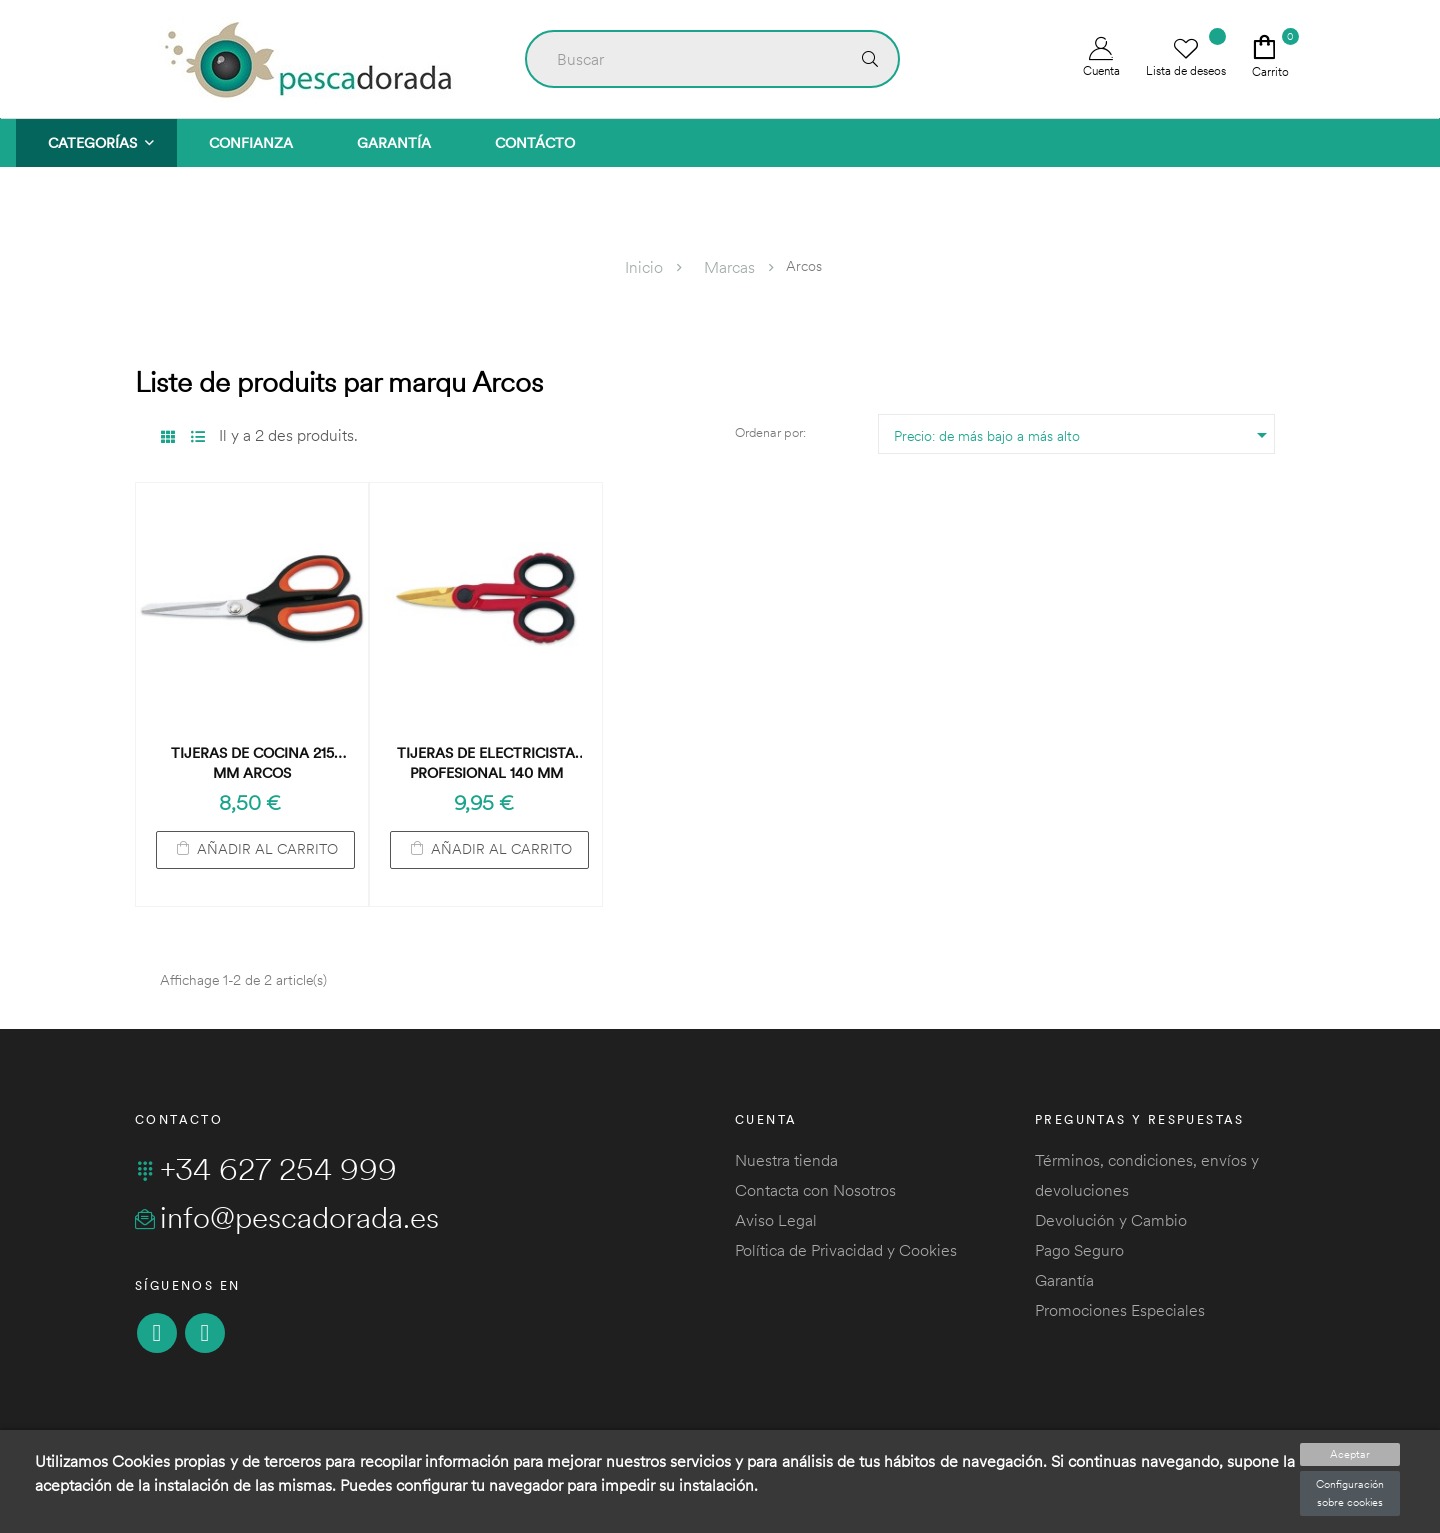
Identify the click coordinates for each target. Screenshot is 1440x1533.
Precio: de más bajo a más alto (1084, 435)
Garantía (1064, 1280)
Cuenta (1101, 57)
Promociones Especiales (1120, 1310)
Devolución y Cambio (1111, 1220)
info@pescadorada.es (287, 1217)
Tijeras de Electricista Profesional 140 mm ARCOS (486, 763)
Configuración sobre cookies (1350, 1493)
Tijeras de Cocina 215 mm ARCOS (252, 763)
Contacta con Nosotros (815, 1190)
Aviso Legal (776, 1220)
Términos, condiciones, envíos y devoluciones (1147, 1175)
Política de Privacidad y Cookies (846, 1250)
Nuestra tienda (786, 1160)
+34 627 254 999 (266, 1169)
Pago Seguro (1079, 1250)
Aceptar (1350, 1454)
